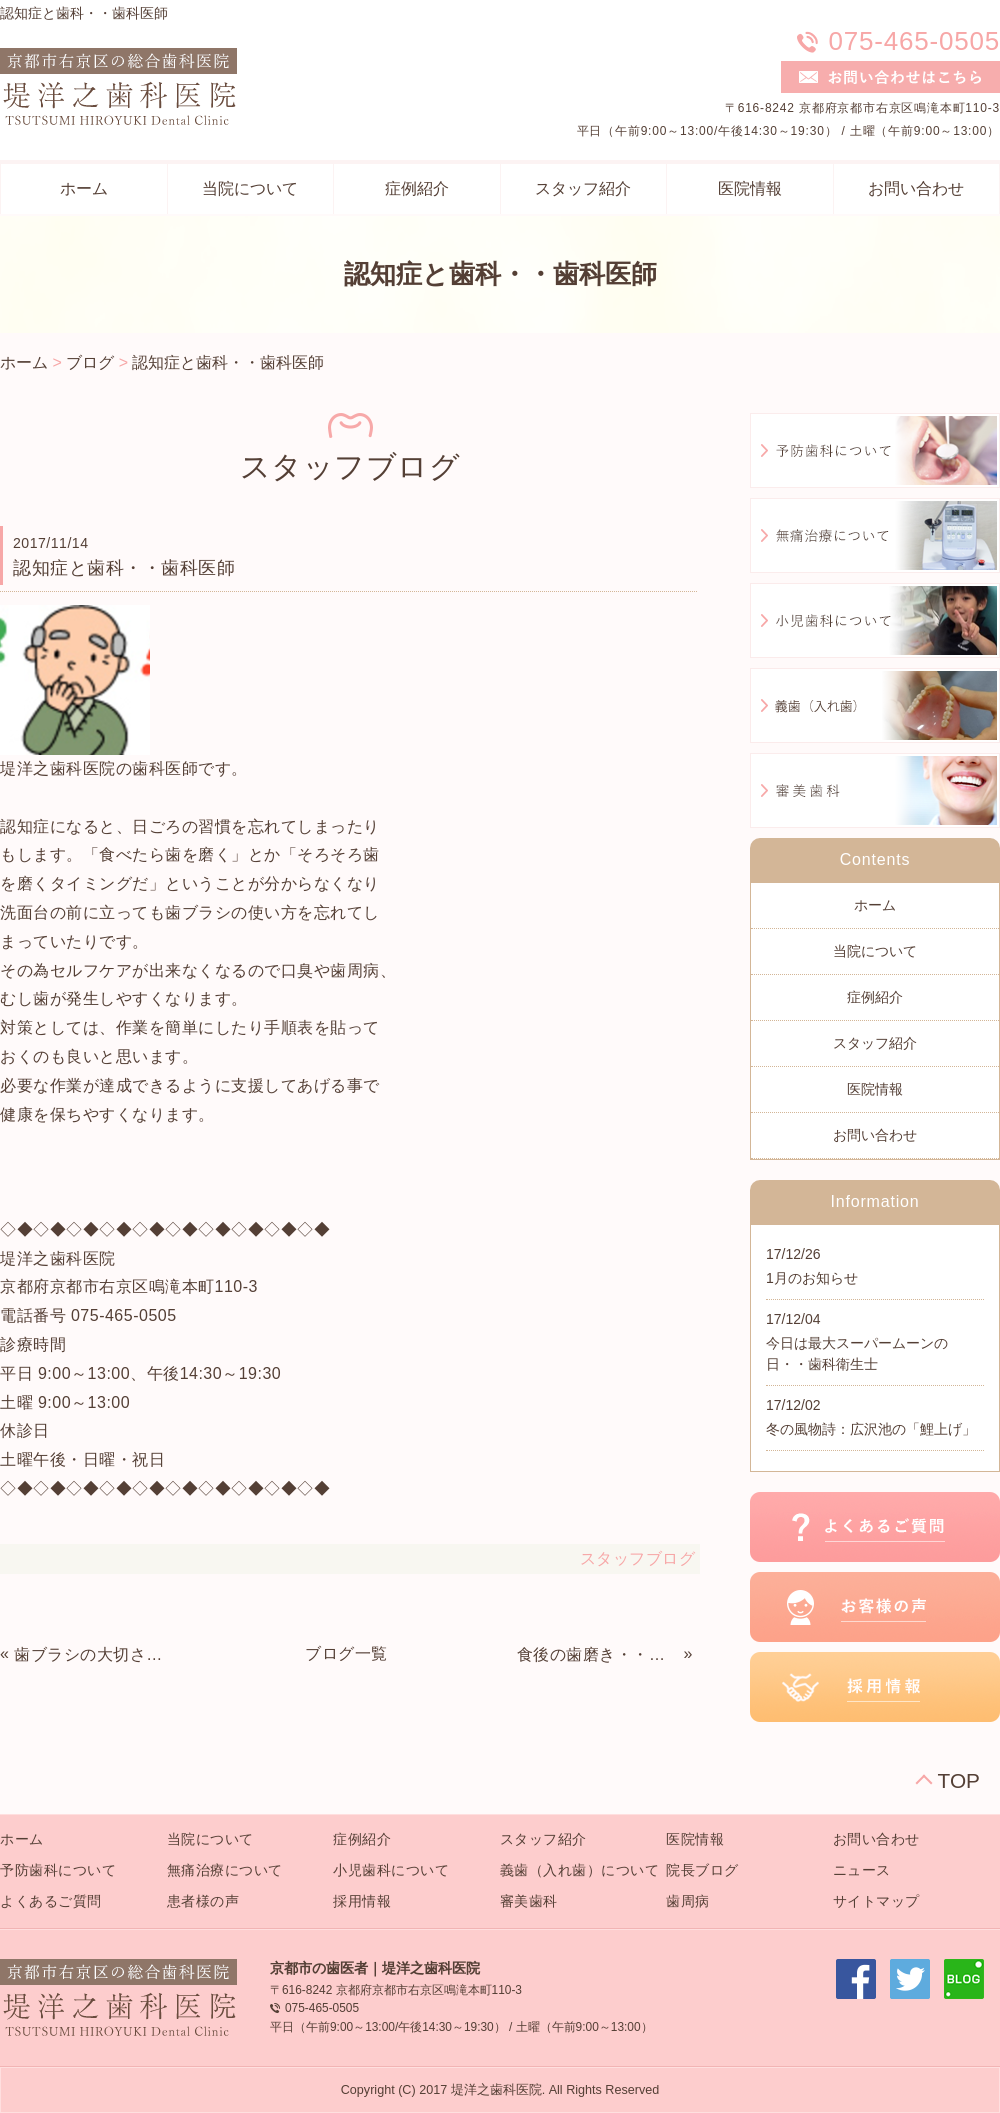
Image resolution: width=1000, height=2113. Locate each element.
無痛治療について (225, 1870)
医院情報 (750, 188)
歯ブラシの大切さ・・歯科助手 (95, 1654)
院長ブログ (702, 1870)
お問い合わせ (916, 188)
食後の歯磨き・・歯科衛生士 (598, 1654)
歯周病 (688, 1901)
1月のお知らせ (812, 1278)
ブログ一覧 (346, 1653)
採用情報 (362, 1901)
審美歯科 (529, 1901)
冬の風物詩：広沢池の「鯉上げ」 (871, 1429)
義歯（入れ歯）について (580, 1870)
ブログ (90, 362)
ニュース (862, 1870)
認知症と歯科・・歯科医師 (228, 362)
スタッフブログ (638, 1558)
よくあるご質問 (51, 1901)
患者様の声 (203, 1901)
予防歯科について (58, 1870)
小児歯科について (391, 1870)
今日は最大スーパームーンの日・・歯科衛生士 (857, 1353)
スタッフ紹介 (583, 188)
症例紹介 (417, 188)
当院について (250, 188)
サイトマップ (876, 1901)
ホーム (84, 188)
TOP (959, 1780)
